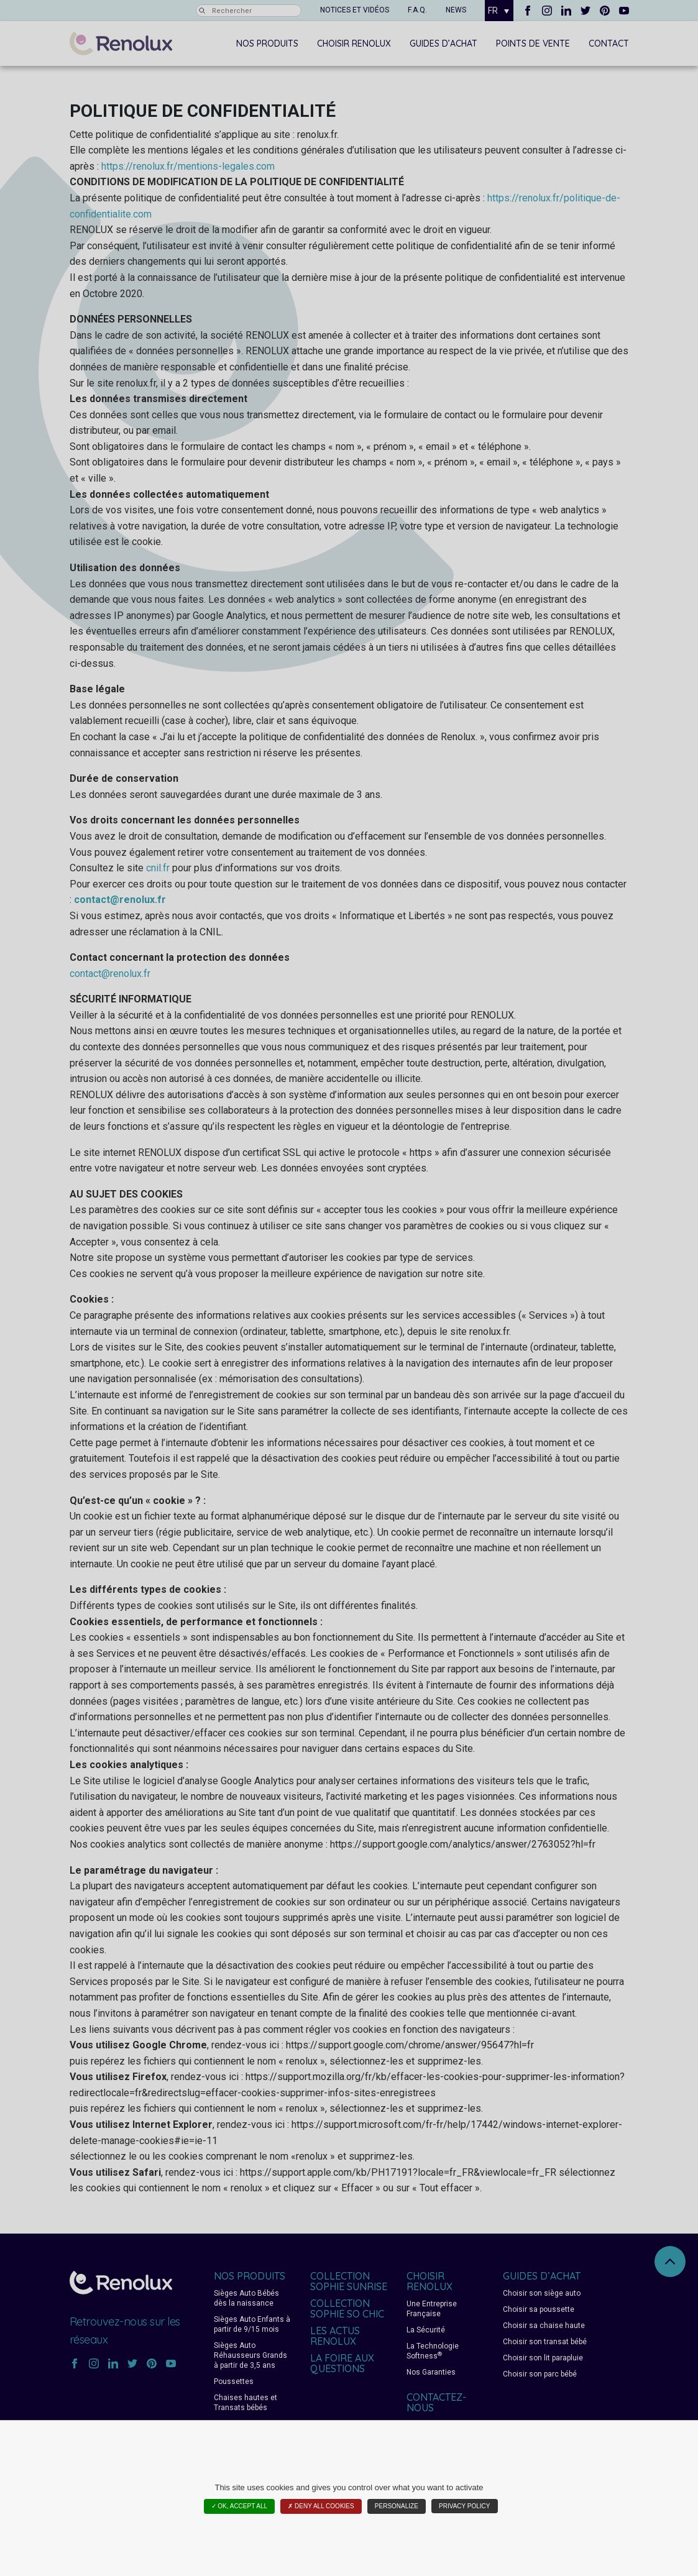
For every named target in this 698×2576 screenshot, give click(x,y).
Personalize (396, 2506)
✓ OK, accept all (239, 2506)
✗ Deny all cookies (321, 2506)
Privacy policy (464, 2506)
